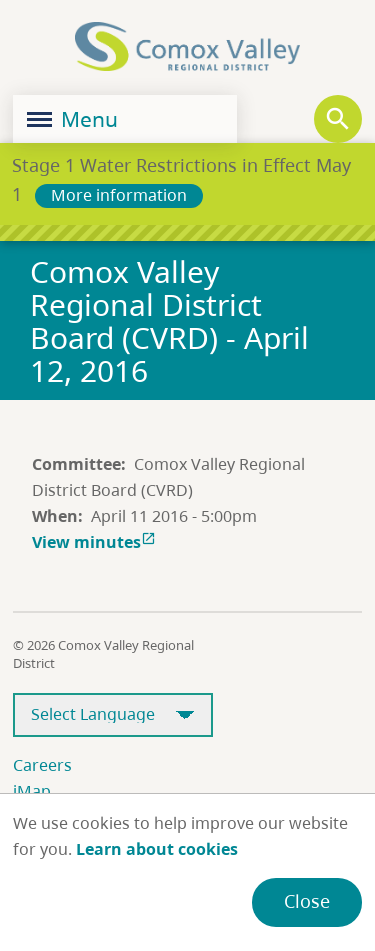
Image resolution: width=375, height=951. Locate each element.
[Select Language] (113, 715)
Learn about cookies (157, 849)
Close (307, 901)
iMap (32, 791)
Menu (72, 119)
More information (119, 195)
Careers (42, 765)
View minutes (96, 542)
